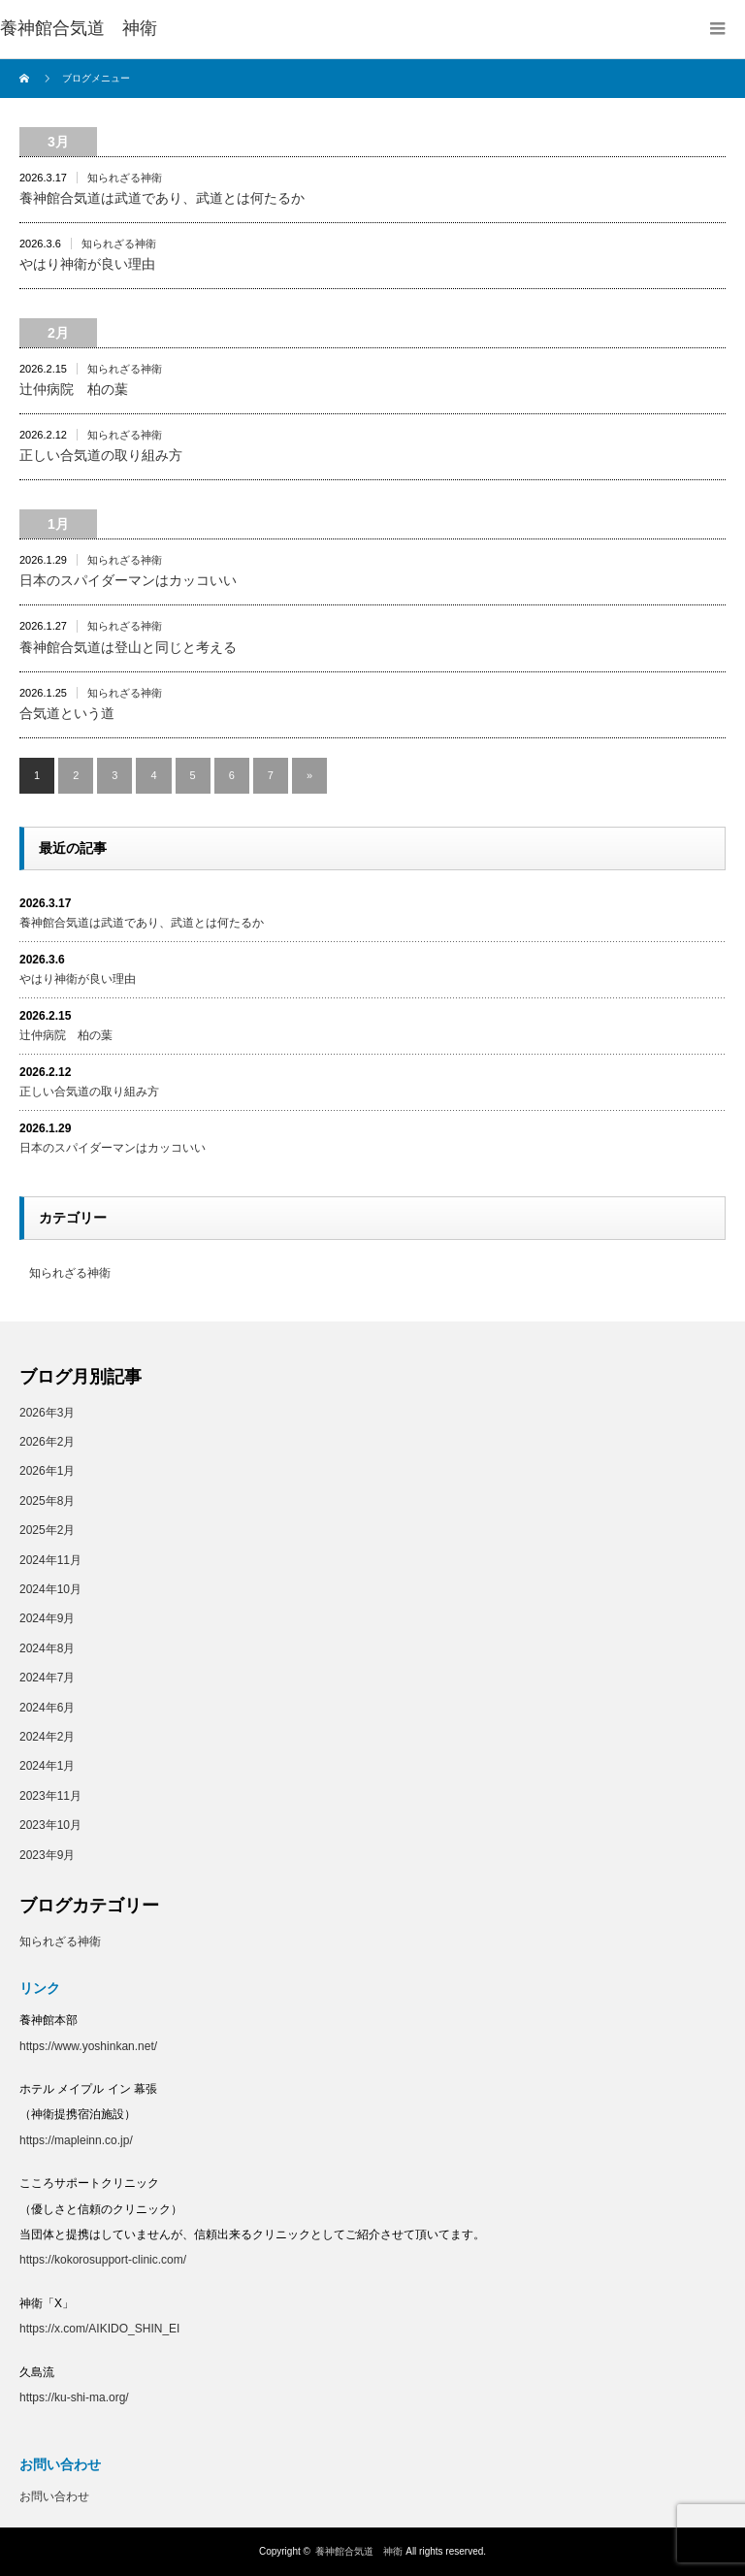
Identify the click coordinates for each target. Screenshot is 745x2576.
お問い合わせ (54, 2496)
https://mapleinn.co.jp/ (76, 2140)
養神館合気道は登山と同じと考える (128, 647)
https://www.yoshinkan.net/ (88, 2046)
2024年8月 (47, 1648)
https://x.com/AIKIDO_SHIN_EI (99, 2328)
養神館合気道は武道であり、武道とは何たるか (162, 198)
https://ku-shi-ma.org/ (74, 2397)
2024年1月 (47, 1766)
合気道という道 (66, 713)
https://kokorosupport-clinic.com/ (102, 2259)
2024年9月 (47, 1618)
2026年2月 (47, 1442)
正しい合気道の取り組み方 (100, 455)
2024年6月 (47, 1707)
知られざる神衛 (124, 177)
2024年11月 (50, 1560)
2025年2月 (47, 1530)
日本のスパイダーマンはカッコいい (128, 580)
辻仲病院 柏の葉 (73, 389)
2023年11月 (50, 1796)
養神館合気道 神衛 (78, 28)
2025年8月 (47, 1501)
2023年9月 (47, 1855)
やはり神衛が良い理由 (87, 264)
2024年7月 (47, 1677)
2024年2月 (47, 1737)
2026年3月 (47, 1412)
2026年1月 (47, 1471)
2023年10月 (50, 1825)
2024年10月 (50, 1589)
